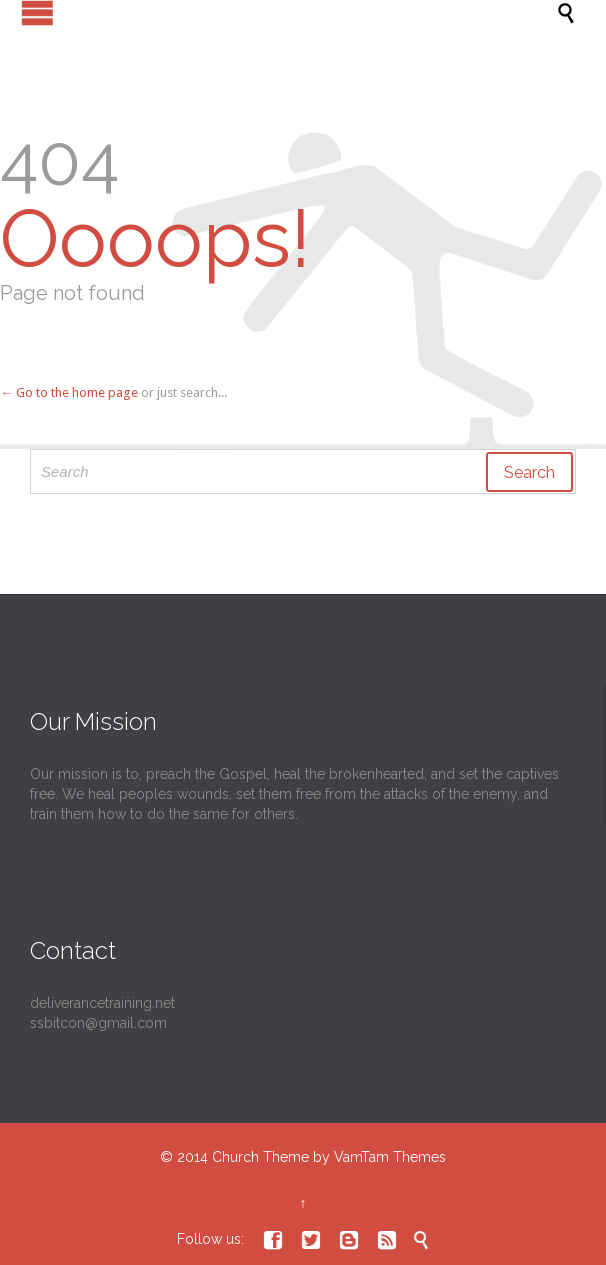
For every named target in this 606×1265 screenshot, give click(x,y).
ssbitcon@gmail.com (98, 1023)
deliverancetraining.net (102, 1003)
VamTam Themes (390, 1157)
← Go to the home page (69, 392)
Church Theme (260, 1157)
